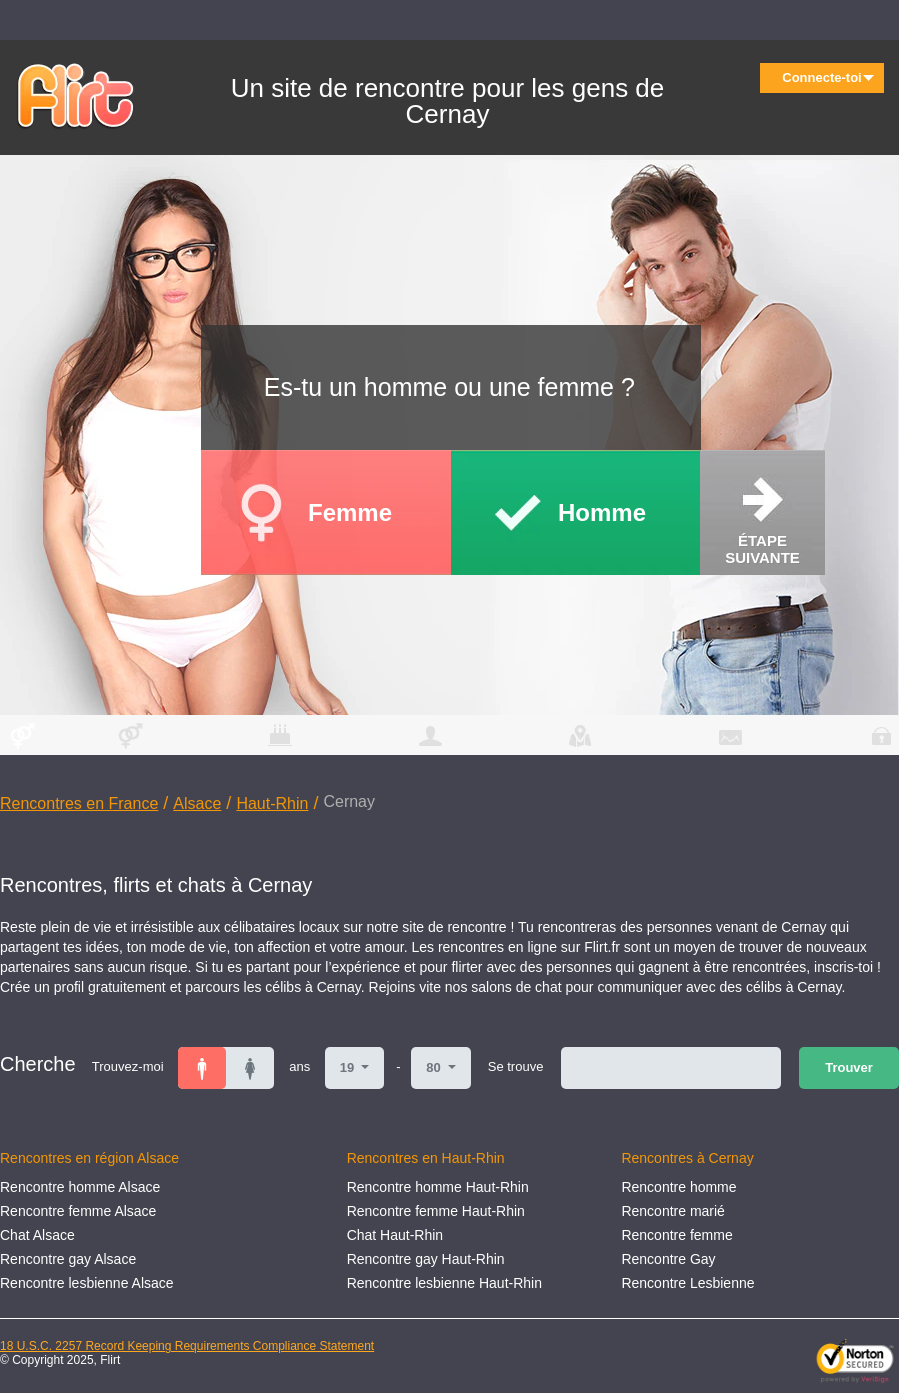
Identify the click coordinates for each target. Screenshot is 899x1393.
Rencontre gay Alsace (68, 1259)
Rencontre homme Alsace (80, 1187)
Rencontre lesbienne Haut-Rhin (444, 1283)
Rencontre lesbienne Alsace (87, 1283)
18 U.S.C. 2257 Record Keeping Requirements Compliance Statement (187, 1346)
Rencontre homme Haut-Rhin (438, 1187)
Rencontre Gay (668, 1259)
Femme (350, 512)
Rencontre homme (678, 1187)
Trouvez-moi (128, 1066)
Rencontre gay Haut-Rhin (426, 1259)
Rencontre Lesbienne (687, 1283)
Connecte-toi (828, 77)
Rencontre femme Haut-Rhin (436, 1211)
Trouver (849, 1067)
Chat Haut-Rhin (395, 1235)
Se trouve (516, 1066)
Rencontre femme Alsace (78, 1211)
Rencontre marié (673, 1211)
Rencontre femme (676, 1235)
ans (299, 1066)
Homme (602, 512)
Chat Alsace (37, 1235)
